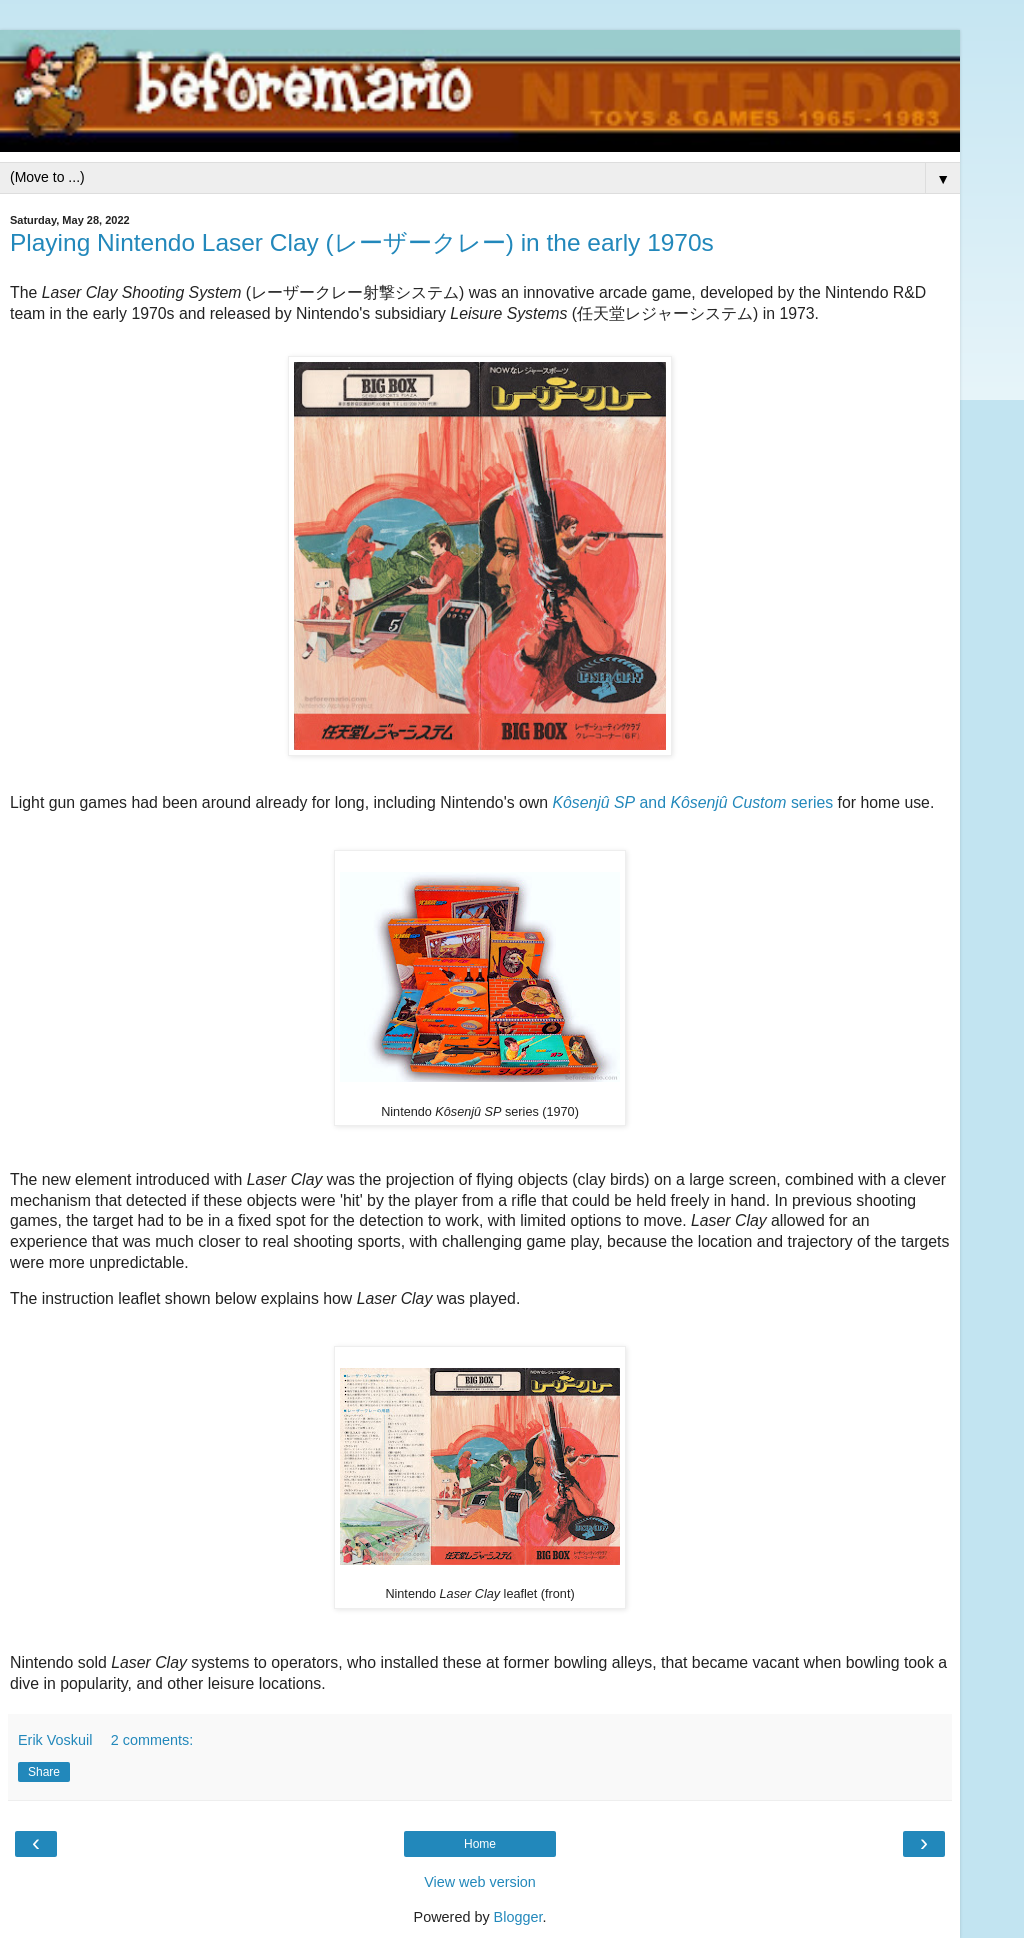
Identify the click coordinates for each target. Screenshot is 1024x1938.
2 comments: (152, 1740)
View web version (480, 1882)
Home (480, 1844)
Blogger (518, 1917)
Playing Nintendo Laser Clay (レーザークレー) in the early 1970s (362, 242)
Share (44, 1772)
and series (692, 802)
